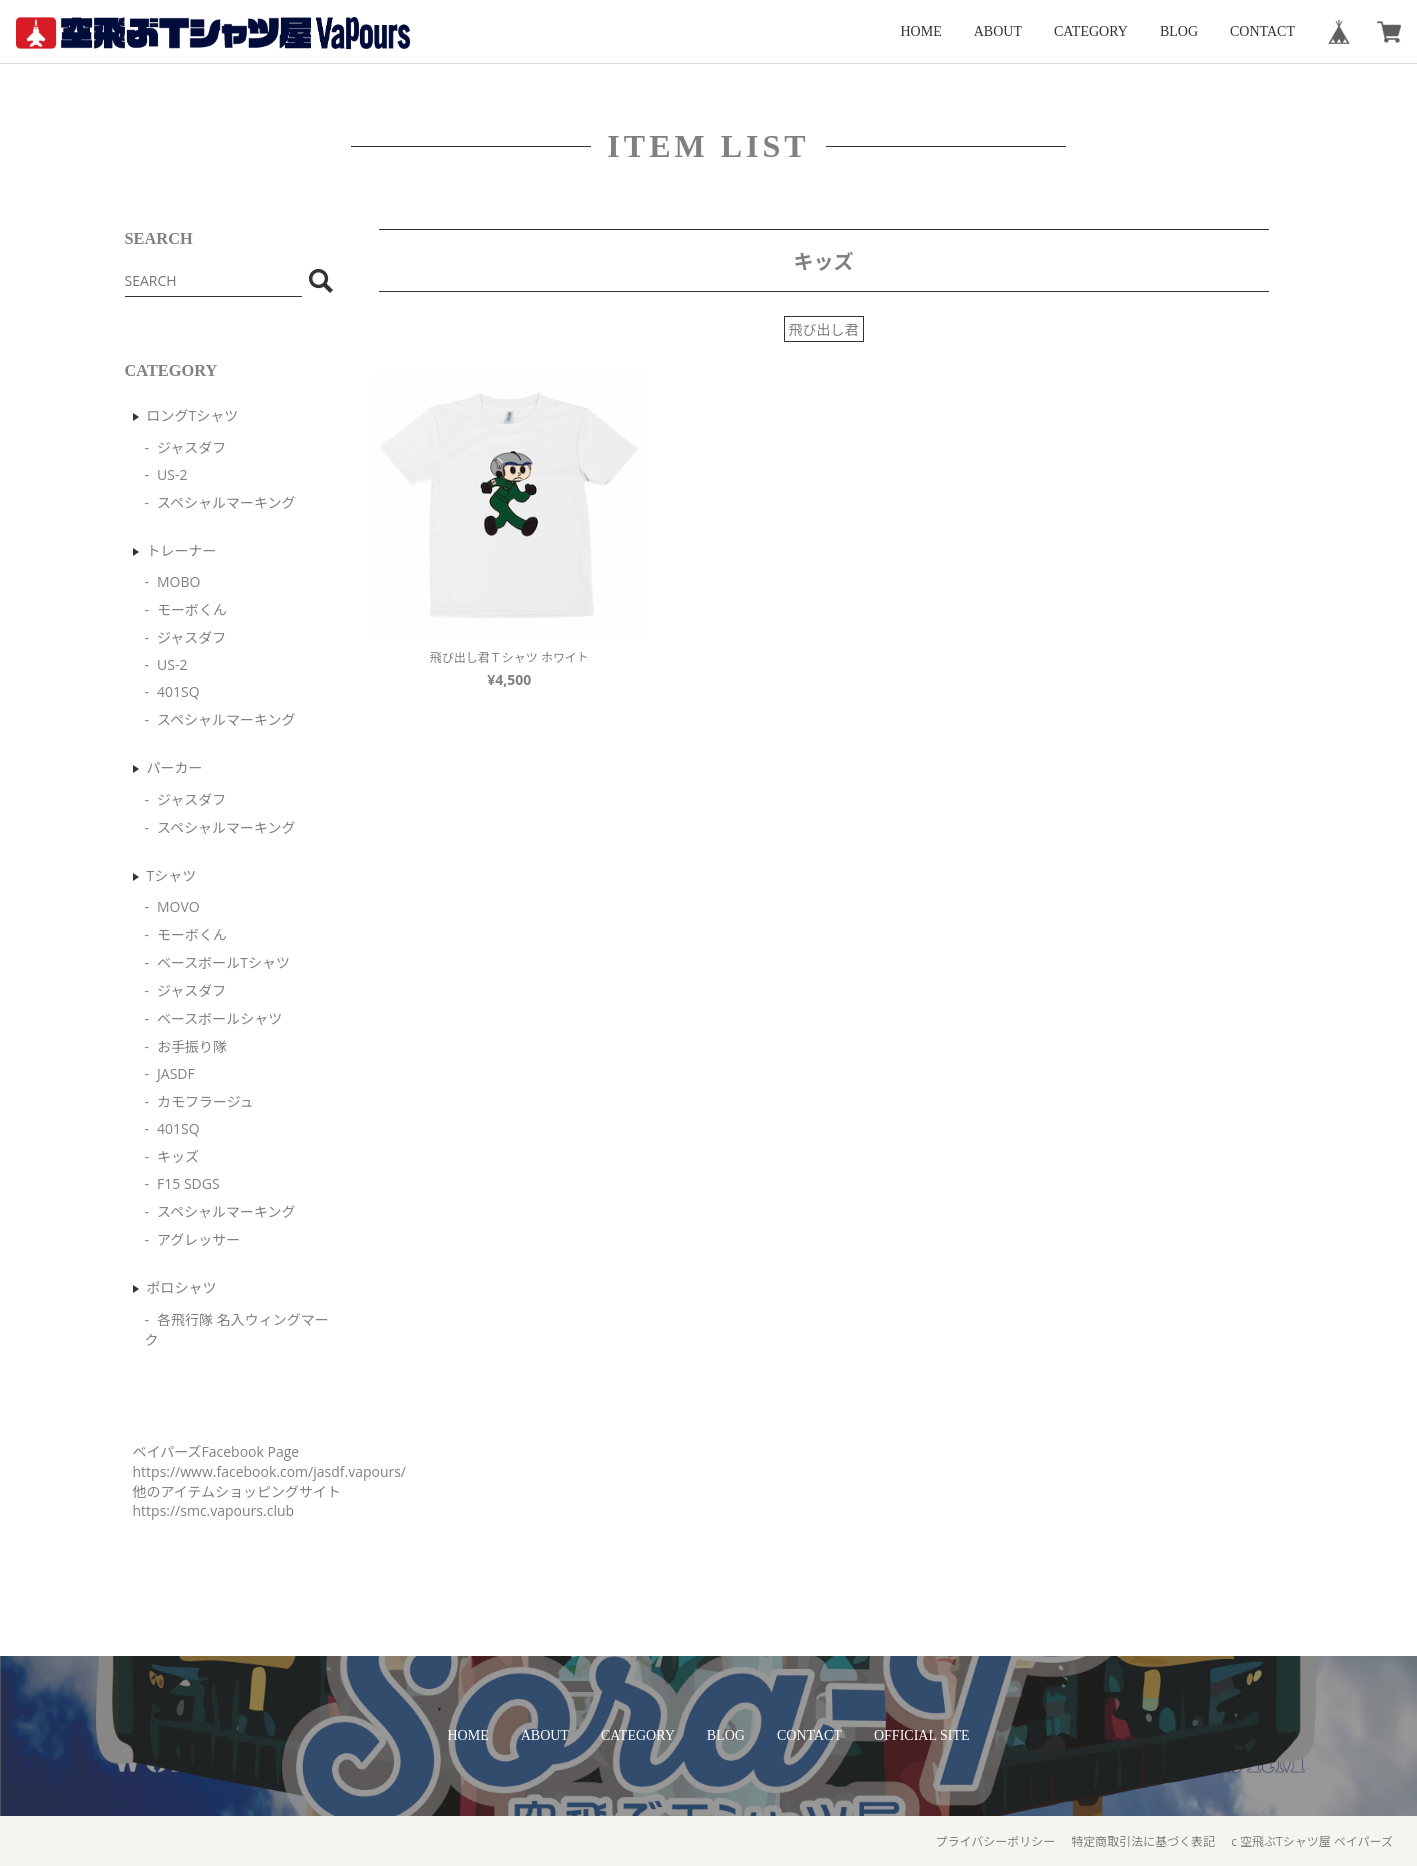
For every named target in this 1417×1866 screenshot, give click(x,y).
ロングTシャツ (193, 415)
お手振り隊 (192, 1046)
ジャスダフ (191, 447)
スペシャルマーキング (226, 502)
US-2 (172, 474)
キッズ (178, 1156)
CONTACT (1262, 31)
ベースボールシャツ (219, 1018)
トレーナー (182, 550)
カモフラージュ (205, 1101)
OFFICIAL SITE (922, 1735)
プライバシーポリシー (995, 1841)
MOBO (178, 581)
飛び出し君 (824, 329)
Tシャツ (172, 875)
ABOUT (998, 31)
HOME (921, 31)
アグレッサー (198, 1239)
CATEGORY (1091, 31)
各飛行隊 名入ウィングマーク (237, 1329)
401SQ (178, 691)
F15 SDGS (188, 1183)
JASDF (176, 1073)
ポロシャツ (182, 1287)
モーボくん (192, 609)
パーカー (175, 767)
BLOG (1179, 31)
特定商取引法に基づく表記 (1143, 1841)
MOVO (178, 906)
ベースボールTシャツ (223, 962)
